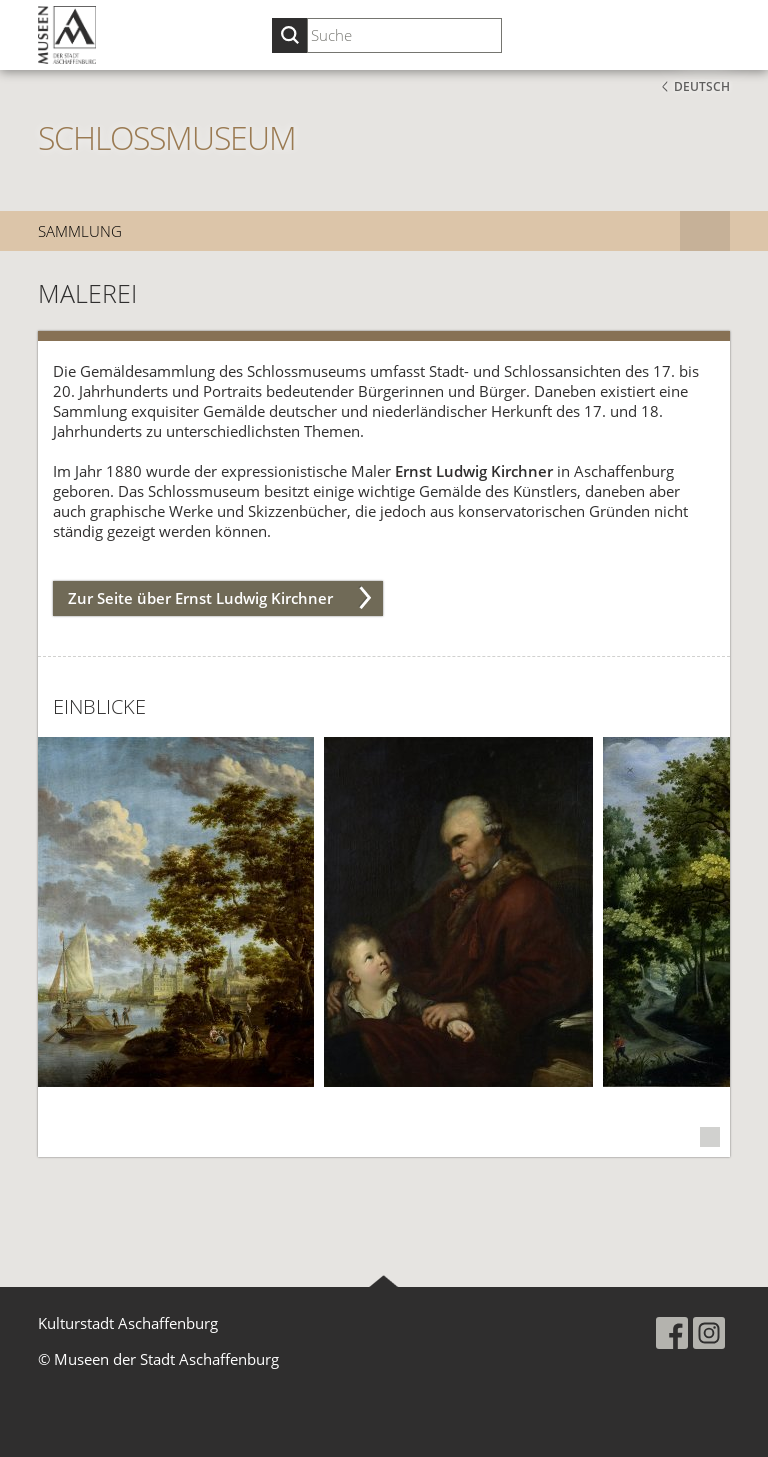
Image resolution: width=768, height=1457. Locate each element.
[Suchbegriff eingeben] (404, 35)
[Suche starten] (289, 35)
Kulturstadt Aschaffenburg (128, 1323)
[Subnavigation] (705, 231)
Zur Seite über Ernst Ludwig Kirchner (200, 598)
